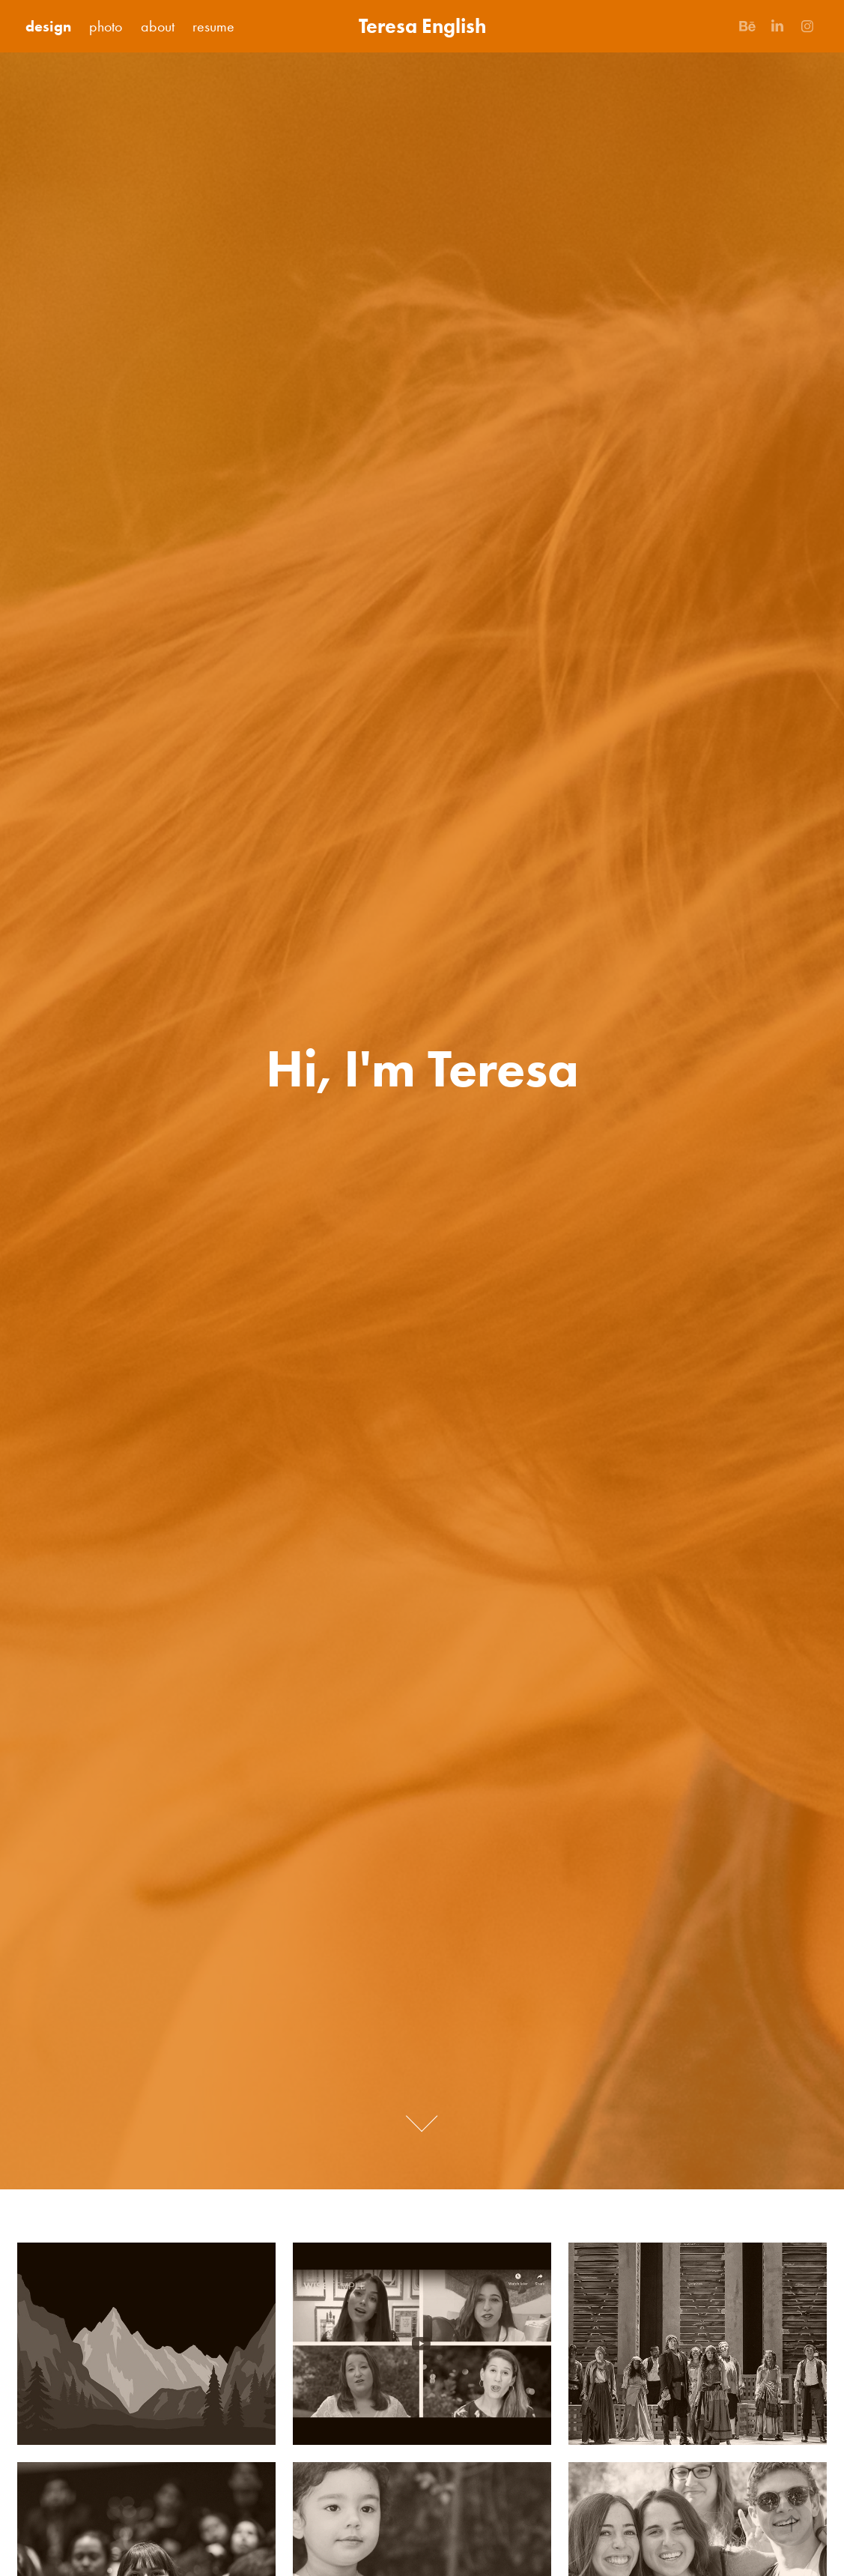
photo (105, 26)
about (157, 26)
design (48, 26)
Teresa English (422, 25)
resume (213, 26)
